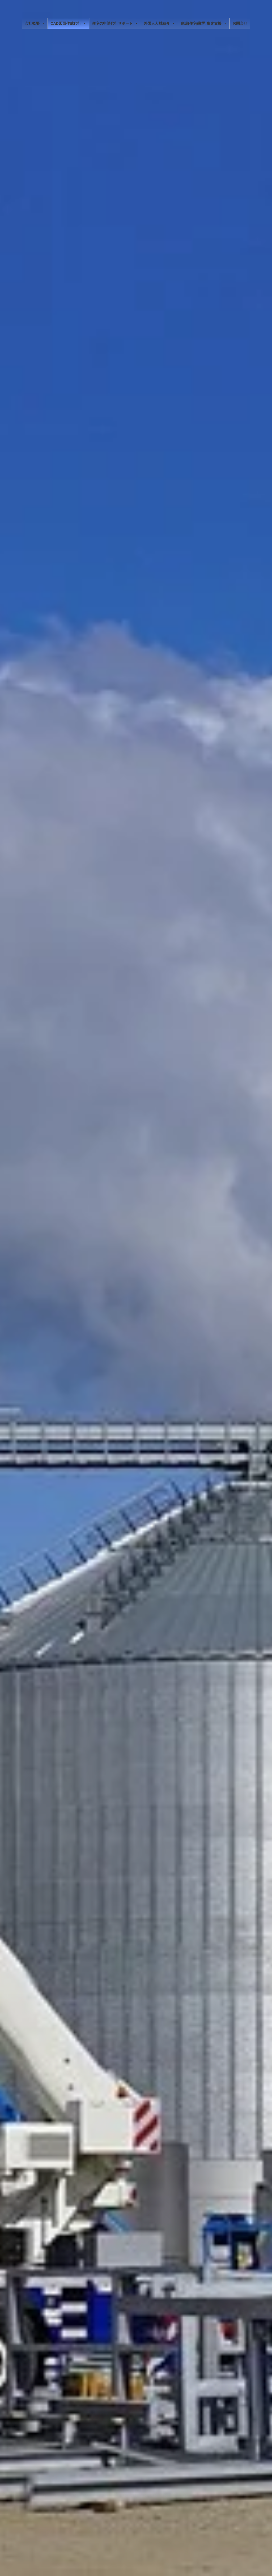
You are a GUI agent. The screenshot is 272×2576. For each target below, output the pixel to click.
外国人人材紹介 (159, 23)
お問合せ (239, 23)
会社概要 (35, 23)
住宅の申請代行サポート (115, 23)
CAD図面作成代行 (68, 23)
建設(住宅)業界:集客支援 (204, 23)
